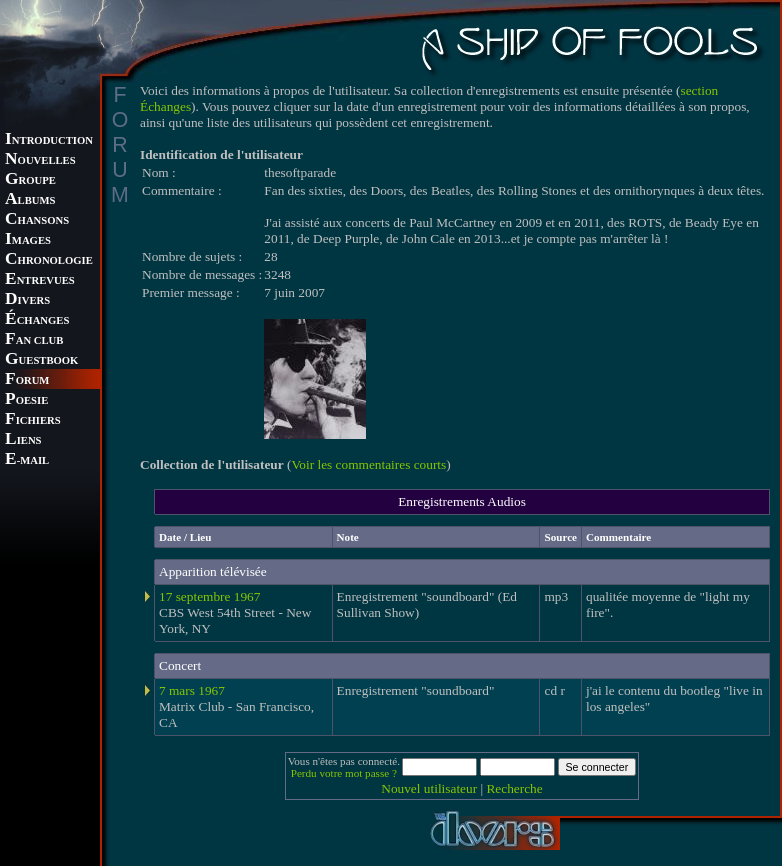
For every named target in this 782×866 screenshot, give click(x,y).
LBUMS (30, 200)
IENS (23, 440)
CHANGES (37, 320)
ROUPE (30, 180)
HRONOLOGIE (49, 260)
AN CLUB (34, 340)
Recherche (514, 788)
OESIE (26, 400)
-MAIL (27, 460)
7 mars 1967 (192, 690)
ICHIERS (33, 420)
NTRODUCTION (49, 140)
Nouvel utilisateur (429, 788)
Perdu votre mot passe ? (344, 773)
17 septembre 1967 (209, 596)
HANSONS (37, 220)
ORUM (27, 380)
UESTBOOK (41, 360)
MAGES (28, 240)
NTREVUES (40, 280)
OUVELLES (40, 160)
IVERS (27, 300)
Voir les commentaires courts (368, 464)
